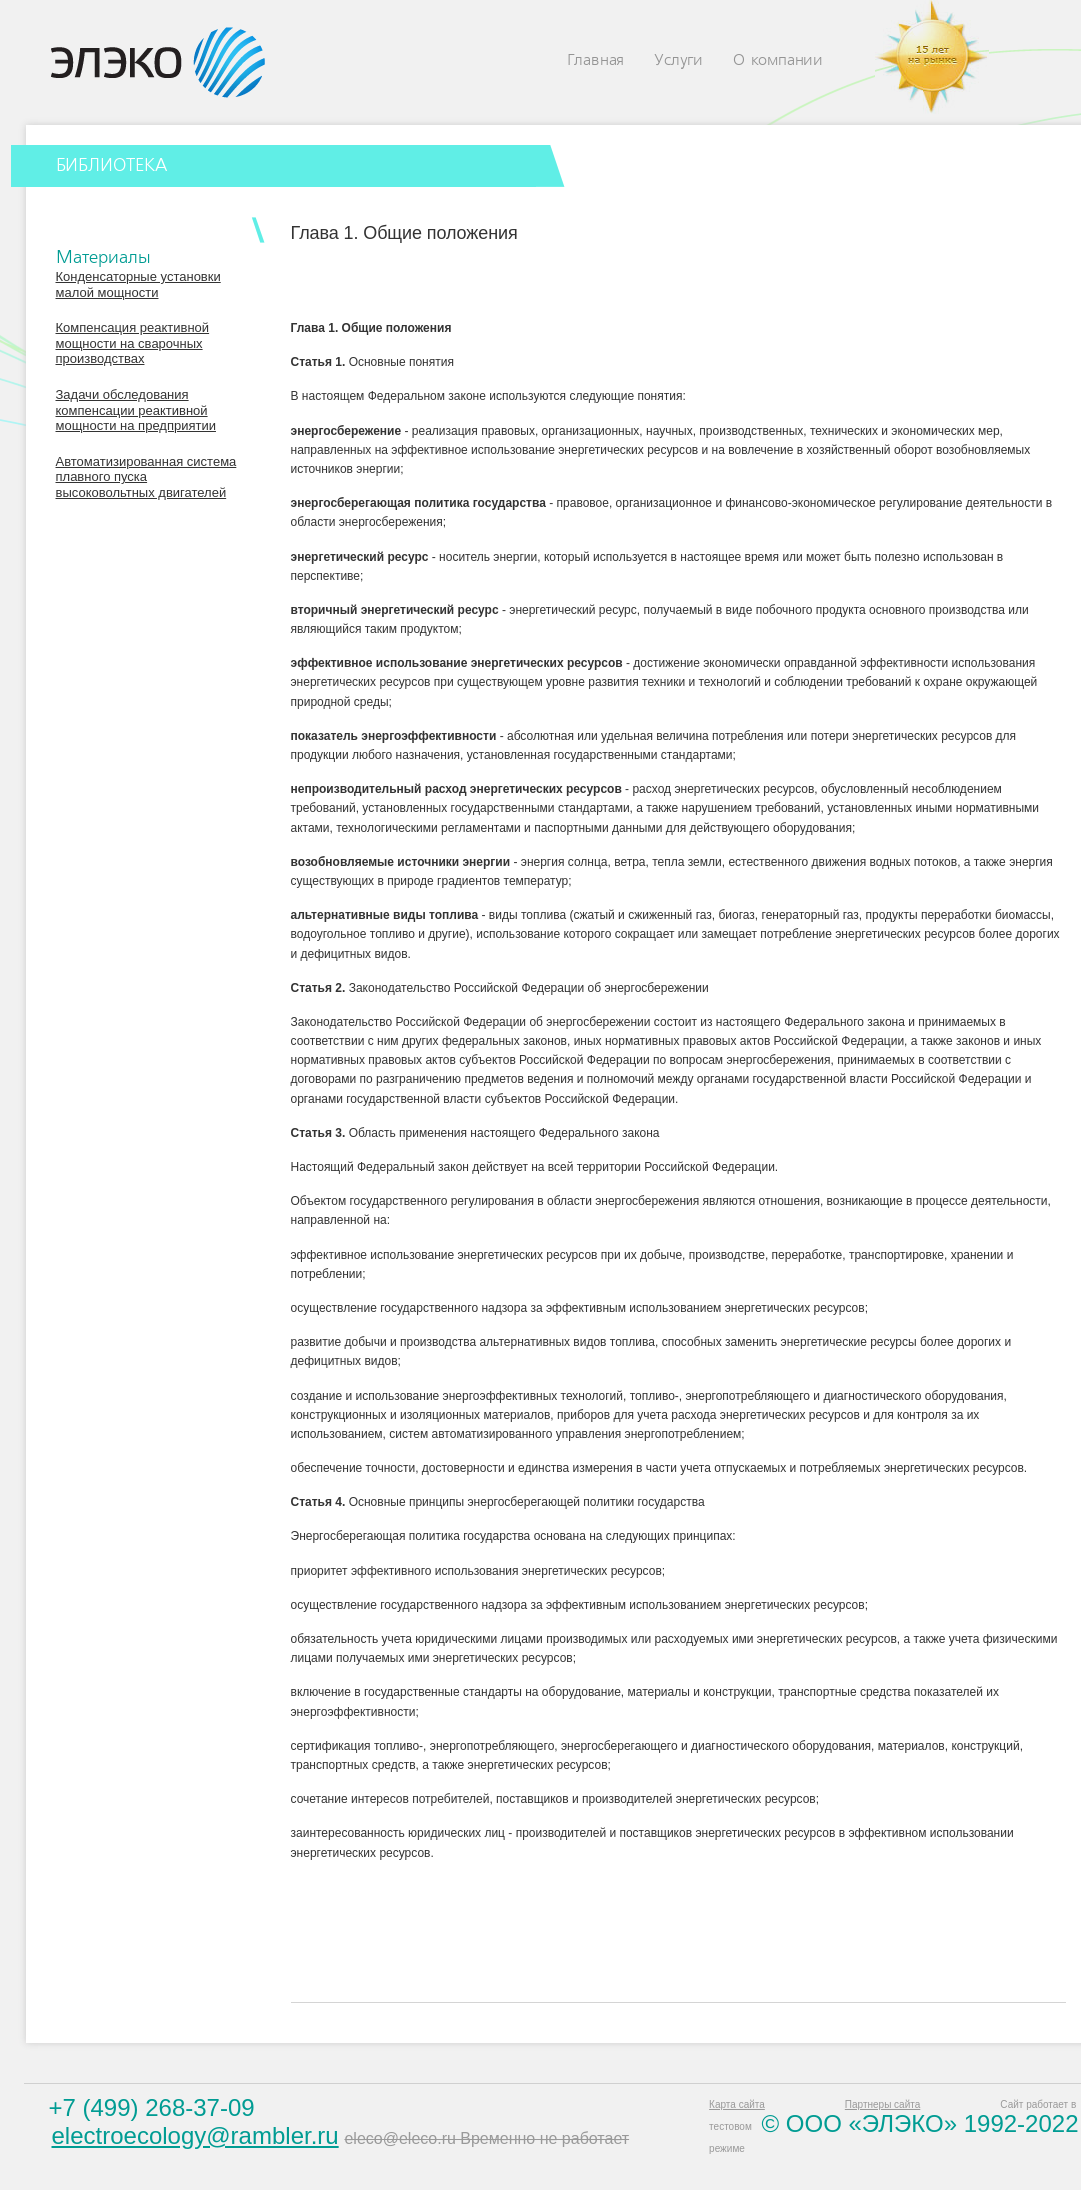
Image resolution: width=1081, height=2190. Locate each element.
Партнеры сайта (882, 2104)
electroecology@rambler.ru (195, 2135)
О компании (778, 61)
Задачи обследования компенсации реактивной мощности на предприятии (136, 410)
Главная (596, 61)
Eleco (158, 62)
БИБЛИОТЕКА (111, 166)
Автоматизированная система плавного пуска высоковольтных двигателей (146, 477)
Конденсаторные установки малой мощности (138, 284)
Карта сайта (737, 2104)
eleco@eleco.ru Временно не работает (486, 2138)
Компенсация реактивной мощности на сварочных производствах (133, 343)
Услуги (678, 61)
